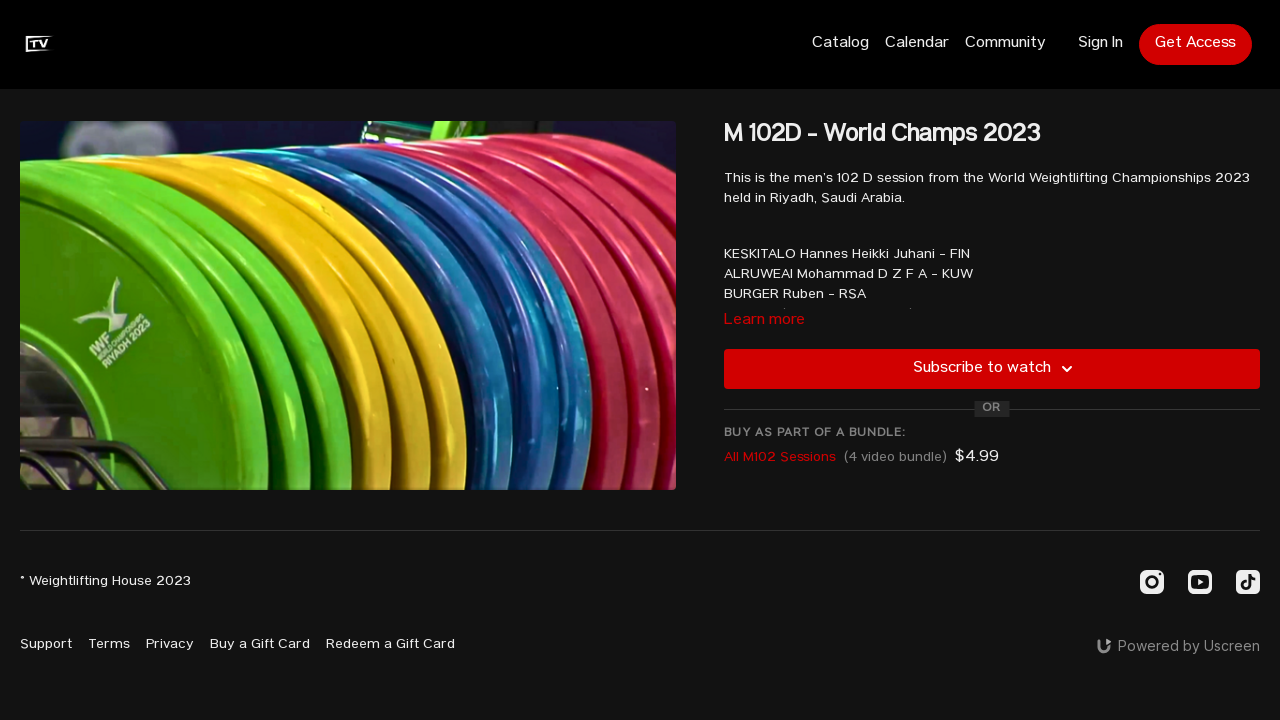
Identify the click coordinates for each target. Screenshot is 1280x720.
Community (1005, 44)
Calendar (917, 44)
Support (46, 645)
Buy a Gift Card (260, 645)
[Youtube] (1200, 582)
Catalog (840, 44)
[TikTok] (1248, 582)
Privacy (170, 645)
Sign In (1100, 44)
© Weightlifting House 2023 (105, 582)
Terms (109, 645)
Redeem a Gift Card (390, 645)
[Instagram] (1152, 582)
